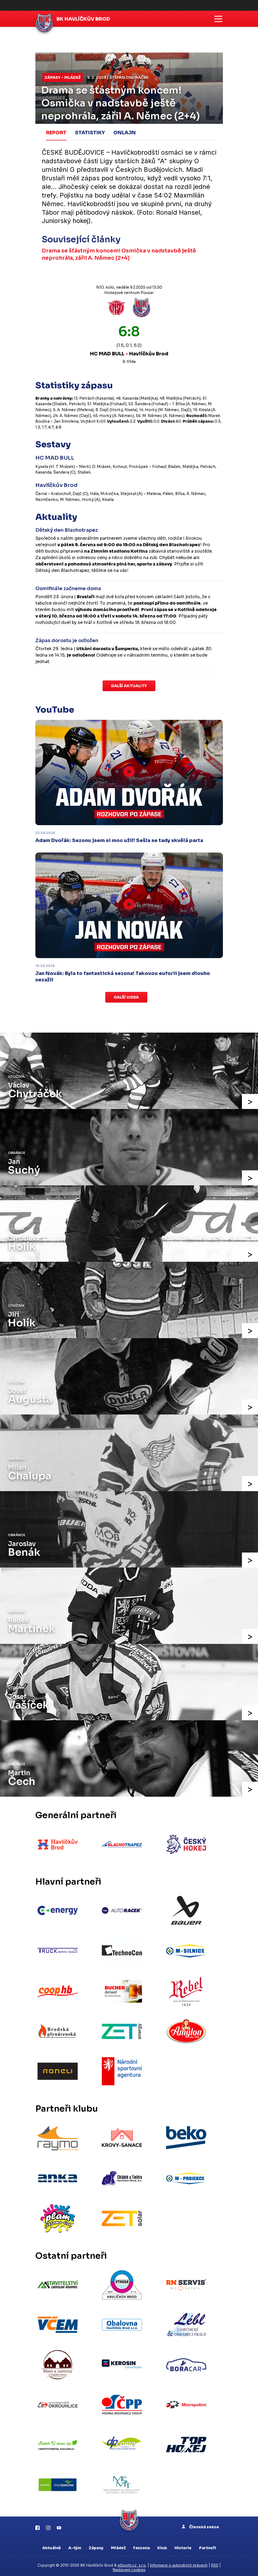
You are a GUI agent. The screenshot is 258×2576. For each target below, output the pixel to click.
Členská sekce (200, 2523)
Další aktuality (129, 685)
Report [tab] (56, 133)
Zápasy (96, 2545)
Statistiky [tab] (90, 133)
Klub (162, 2545)
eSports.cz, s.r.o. (132, 2562)
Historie (183, 2545)
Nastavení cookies (129, 2566)
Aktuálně (51, 2545)
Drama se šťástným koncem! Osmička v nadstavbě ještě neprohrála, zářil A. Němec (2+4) (119, 254)
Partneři (207, 2545)
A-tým (74, 2545)
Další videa (126, 997)
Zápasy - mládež (62, 77)
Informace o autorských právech (179, 2562)
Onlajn (124, 133)
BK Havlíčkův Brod (84, 19)
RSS (214, 2562)
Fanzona (141, 2545)
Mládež (118, 2545)
